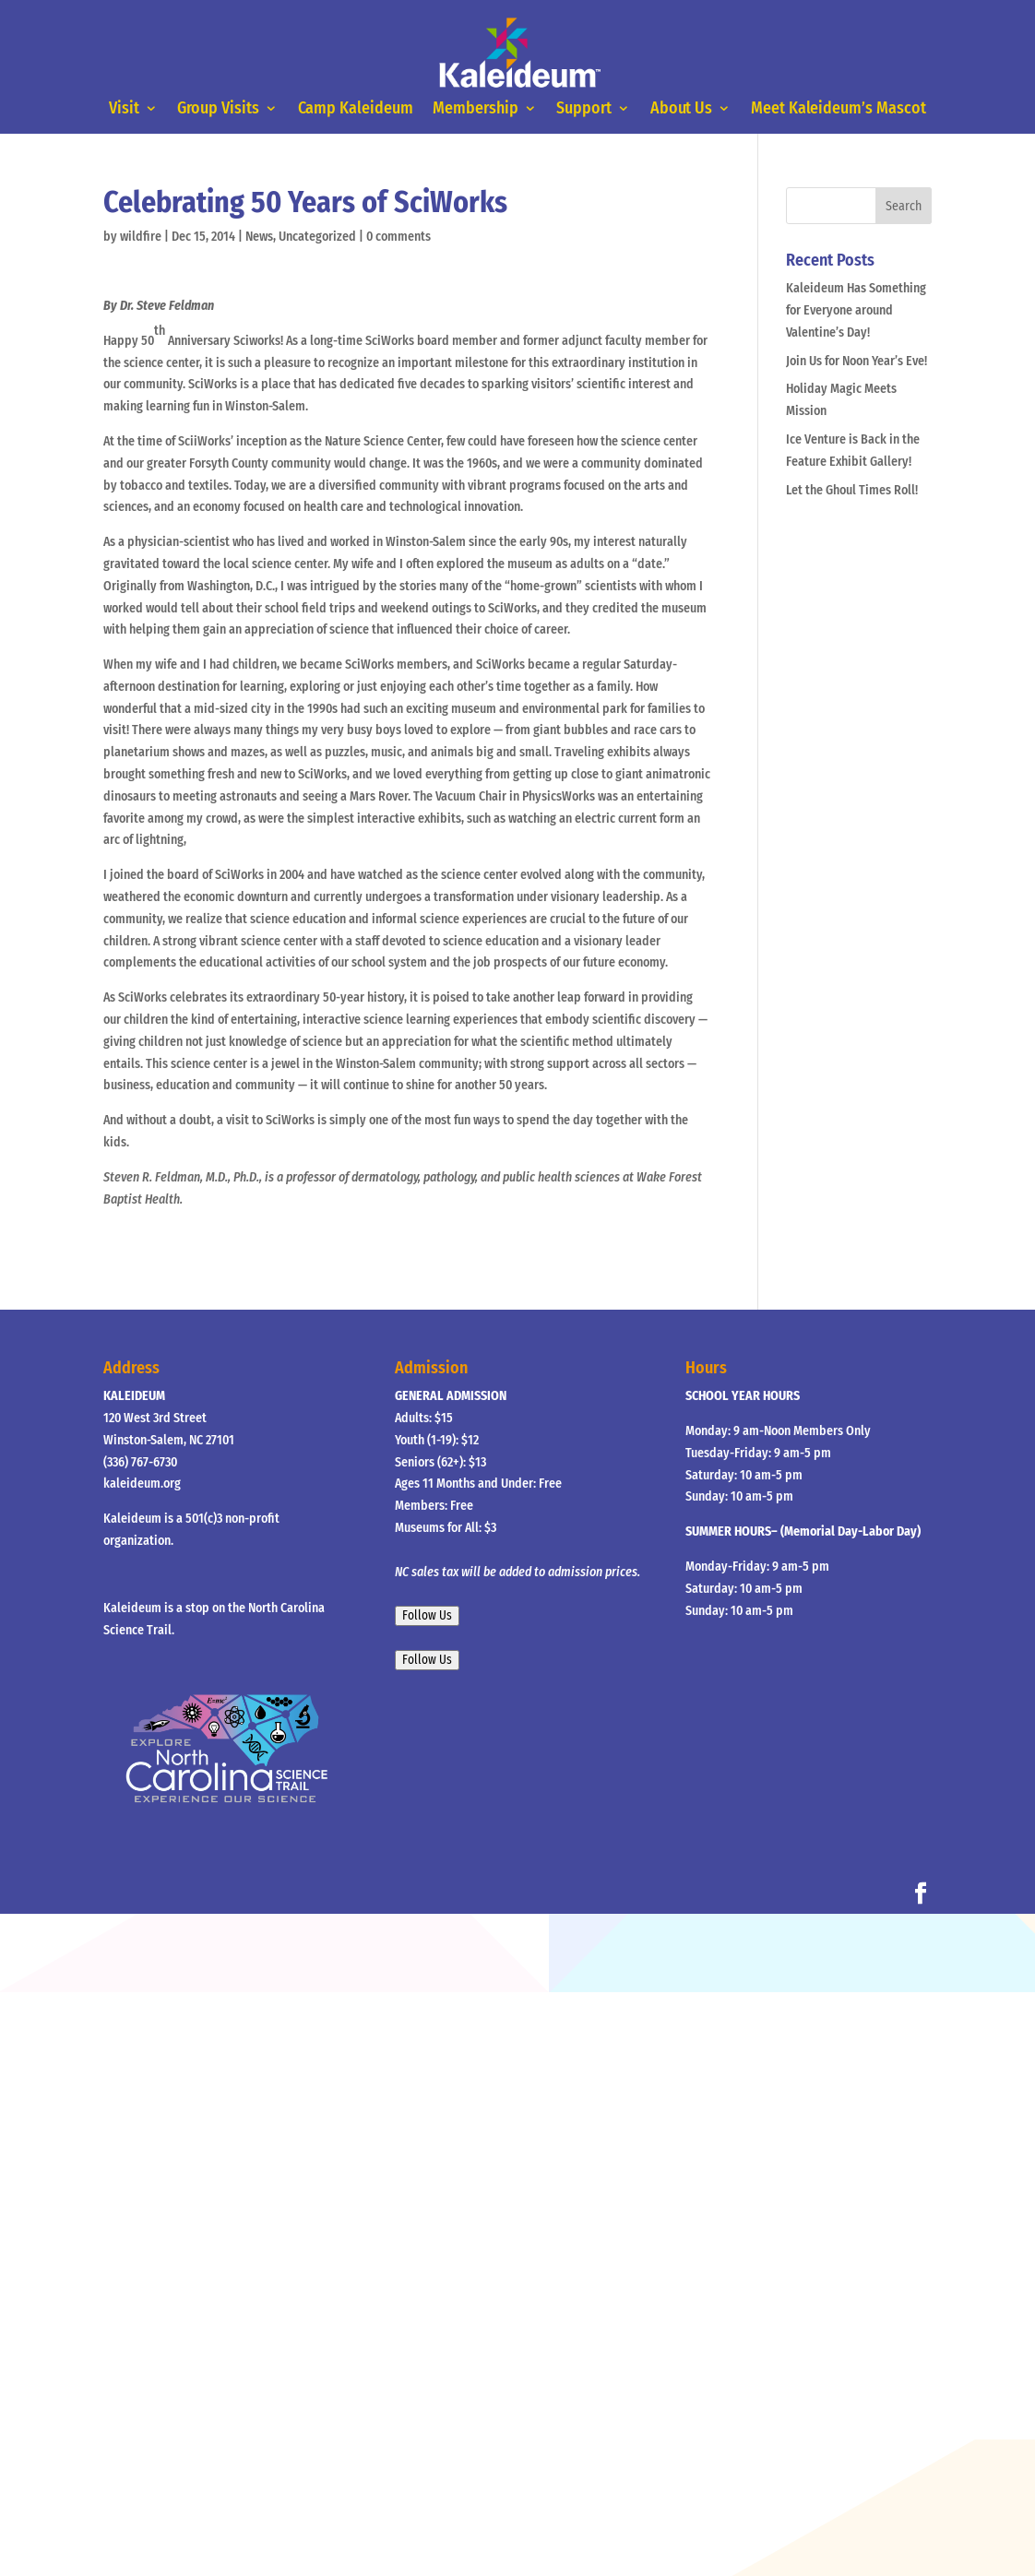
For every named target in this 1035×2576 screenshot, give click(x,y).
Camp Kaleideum (355, 109)
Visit (124, 109)
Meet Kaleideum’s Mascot (838, 109)
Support (585, 109)
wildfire (140, 236)
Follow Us (427, 1616)
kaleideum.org (142, 1483)
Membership (476, 109)
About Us (681, 109)
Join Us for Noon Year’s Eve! (856, 361)
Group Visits (218, 109)
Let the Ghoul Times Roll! (852, 490)
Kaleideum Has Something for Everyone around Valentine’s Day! (856, 310)
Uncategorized (317, 236)
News (259, 236)
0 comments (398, 236)
